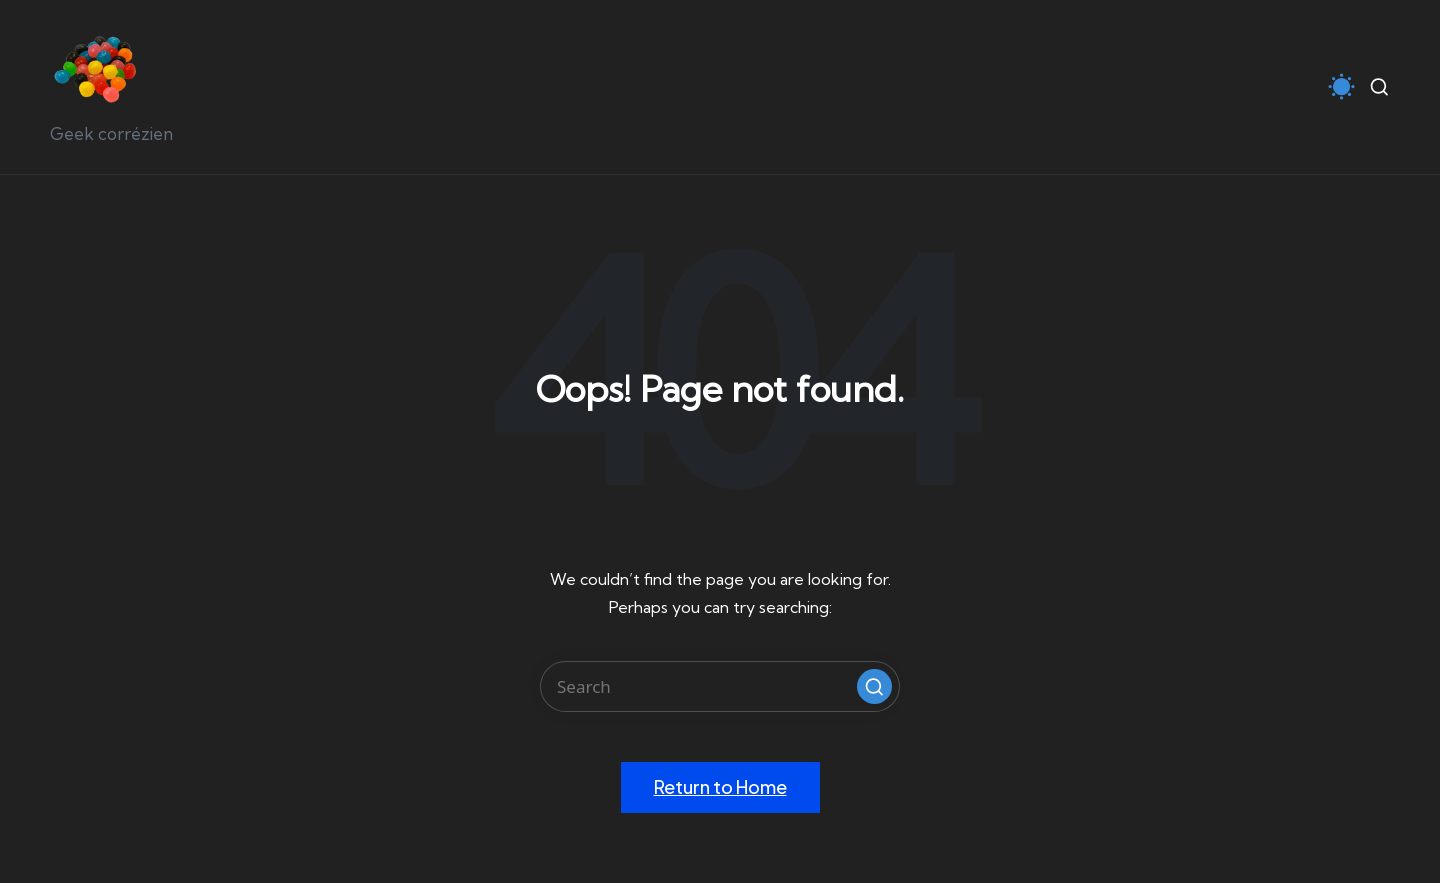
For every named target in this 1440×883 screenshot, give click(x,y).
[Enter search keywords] (720, 686)
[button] (874, 686)
